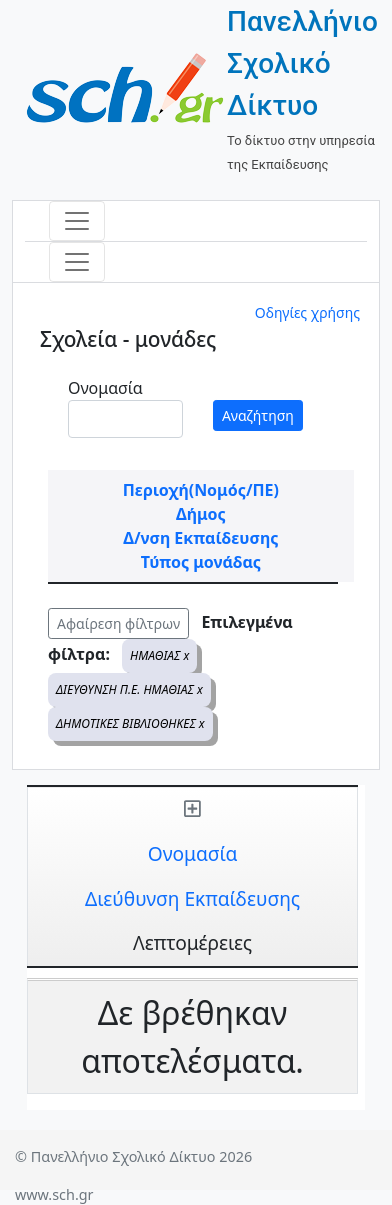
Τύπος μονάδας (201, 562)
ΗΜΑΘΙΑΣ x (159, 655)
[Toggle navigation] (77, 221)
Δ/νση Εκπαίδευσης (200, 538)
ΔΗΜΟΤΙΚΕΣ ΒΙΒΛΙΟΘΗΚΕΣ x (130, 723)
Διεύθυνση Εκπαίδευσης (192, 898)
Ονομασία (105, 388)
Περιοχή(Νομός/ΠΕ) (201, 490)
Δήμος (201, 514)
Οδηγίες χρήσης (307, 312)
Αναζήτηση (258, 415)
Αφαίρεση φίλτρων (118, 623)
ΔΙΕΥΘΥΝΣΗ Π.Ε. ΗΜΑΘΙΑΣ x (129, 689)
